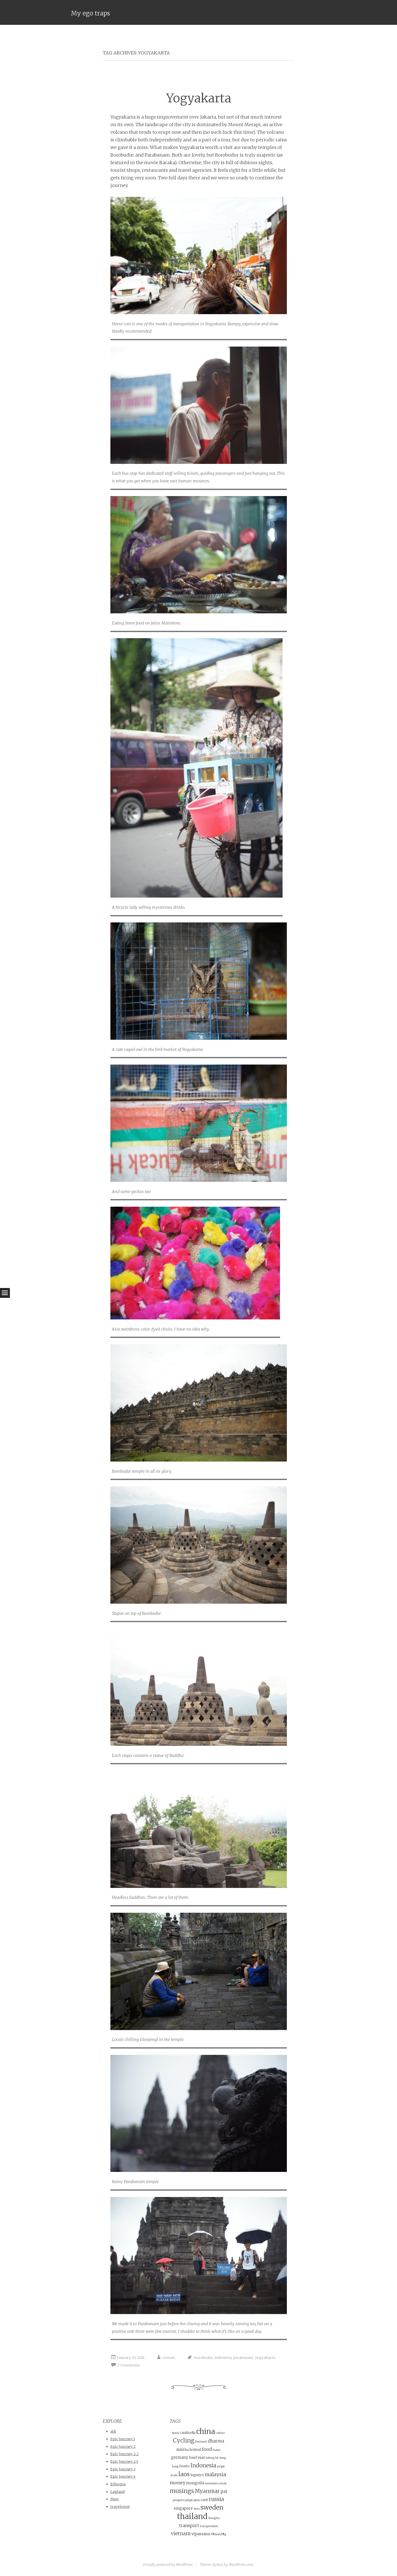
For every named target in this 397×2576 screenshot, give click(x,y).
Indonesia (223, 2357)
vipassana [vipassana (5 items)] (200, 2533)
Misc (114, 2499)
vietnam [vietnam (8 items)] (181, 2533)
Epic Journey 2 (123, 2446)
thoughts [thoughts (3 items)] (214, 2518)
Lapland (117, 2491)
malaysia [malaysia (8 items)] (215, 2474)
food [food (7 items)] (207, 2449)
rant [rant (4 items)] (204, 2500)
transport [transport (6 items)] (189, 2525)
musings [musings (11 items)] (182, 2490)
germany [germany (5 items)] (179, 2457)
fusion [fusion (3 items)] (217, 2450)
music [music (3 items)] (223, 2483)
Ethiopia (118, 2484)
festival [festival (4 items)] (195, 2450)
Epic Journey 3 (122, 2469)
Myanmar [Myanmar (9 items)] (207, 2491)
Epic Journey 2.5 (124, 2461)
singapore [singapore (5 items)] (183, 2508)
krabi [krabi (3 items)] (174, 2475)
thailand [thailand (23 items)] (192, 2516)
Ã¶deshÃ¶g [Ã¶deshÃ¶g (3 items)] (218, 2534)
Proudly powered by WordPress (168, 2564)
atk (113, 2431)
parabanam (243, 2357)
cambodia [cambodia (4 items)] (187, 2433)
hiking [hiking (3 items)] (210, 2457)
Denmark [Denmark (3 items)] (201, 2441)
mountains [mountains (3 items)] (212, 2483)
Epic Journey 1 (122, 2439)
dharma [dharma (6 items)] (216, 2441)
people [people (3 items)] (189, 2500)
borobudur (203, 2357)
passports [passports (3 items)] (179, 2500)
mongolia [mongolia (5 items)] (195, 2482)
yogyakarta (265, 2357)
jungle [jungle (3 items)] (221, 2466)
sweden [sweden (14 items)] (212, 2507)
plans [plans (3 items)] (197, 2500)
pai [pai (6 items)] (224, 2491)
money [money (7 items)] (177, 2483)
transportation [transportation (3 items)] (209, 2526)
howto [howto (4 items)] (184, 2466)
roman (169, 2357)
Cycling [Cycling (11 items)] (183, 2440)
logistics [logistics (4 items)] (197, 2475)
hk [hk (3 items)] (217, 2457)
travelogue (120, 2506)
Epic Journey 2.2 (124, 2454)
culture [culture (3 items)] (220, 2433)
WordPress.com (241, 2564)
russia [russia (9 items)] (216, 2499)
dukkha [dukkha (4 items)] (182, 2450)
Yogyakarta (198, 98)
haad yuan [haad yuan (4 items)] (197, 2457)
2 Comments (128, 2365)
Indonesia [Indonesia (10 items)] (203, 2465)
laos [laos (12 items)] (184, 2474)
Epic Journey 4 (122, 2476)
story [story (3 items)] (196, 2508)
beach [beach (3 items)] (175, 2433)
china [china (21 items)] (205, 2431)
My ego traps (90, 13)
